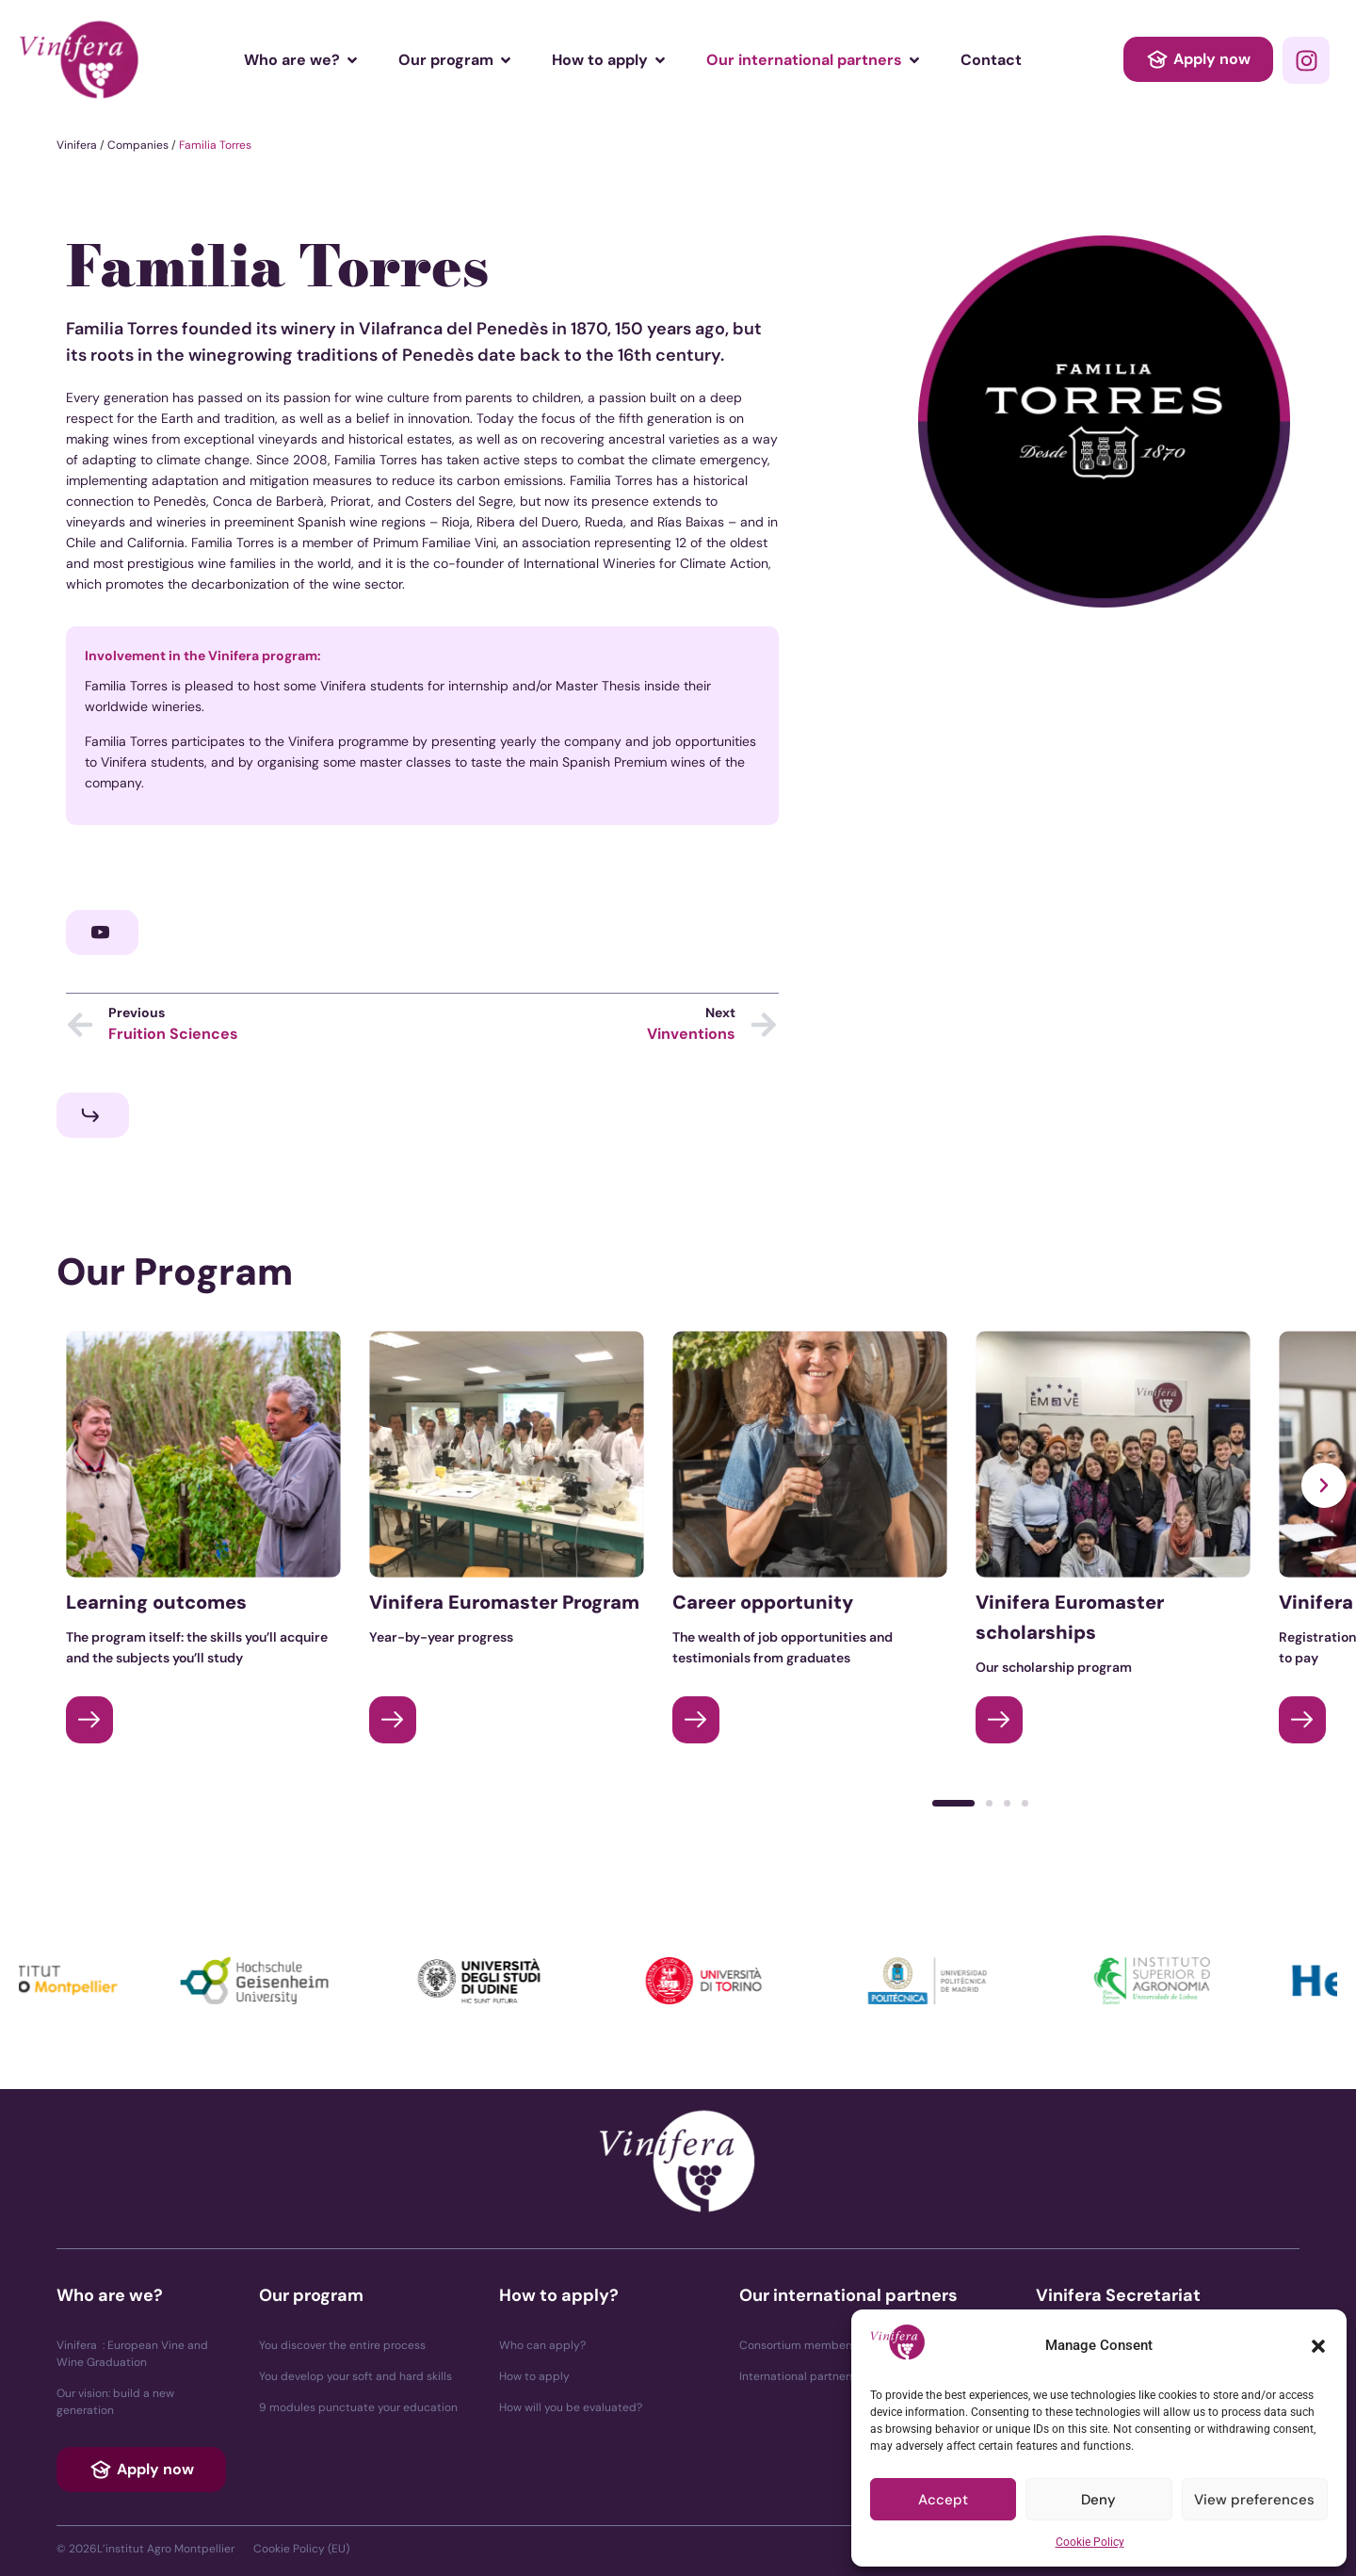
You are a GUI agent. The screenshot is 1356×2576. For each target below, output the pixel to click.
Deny (1098, 2499)
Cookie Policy (1090, 2542)
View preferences (1254, 2499)
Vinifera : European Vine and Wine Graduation (132, 2354)
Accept (943, 2499)
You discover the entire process (342, 2345)
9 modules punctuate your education (358, 2407)
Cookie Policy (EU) (301, 2548)
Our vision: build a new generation (115, 2402)
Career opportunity (762, 1602)
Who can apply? (542, 2345)
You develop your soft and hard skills (355, 2376)
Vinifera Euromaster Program (504, 1602)
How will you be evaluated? (570, 2407)
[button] (1318, 2346)
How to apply (534, 2376)
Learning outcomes (156, 1602)
